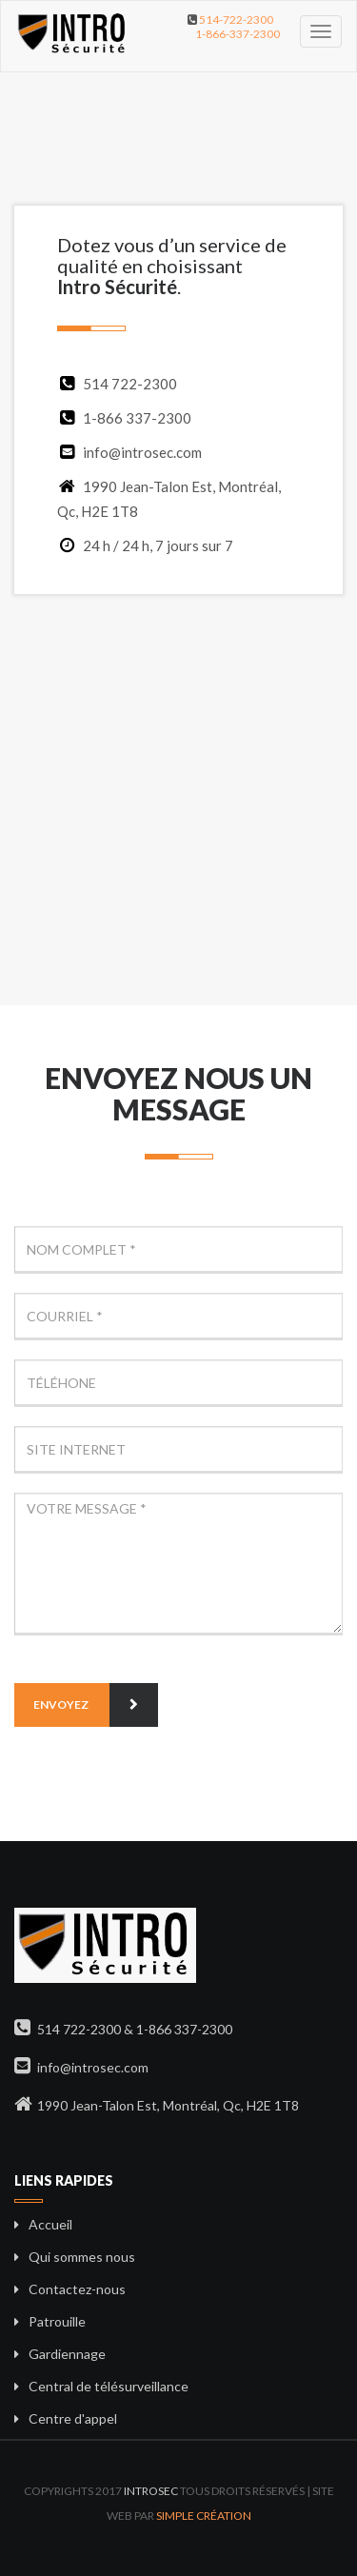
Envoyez (95, 1705)
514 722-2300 (130, 383)
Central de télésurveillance (108, 2386)
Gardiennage (67, 2354)
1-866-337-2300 (237, 34)
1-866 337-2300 (137, 417)
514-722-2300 (236, 19)
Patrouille (57, 2321)
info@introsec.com (129, 452)
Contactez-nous (77, 2289)
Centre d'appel (73, 2418)
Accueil (50, 2224)
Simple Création (203, 2515)
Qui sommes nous (82, 2257)
